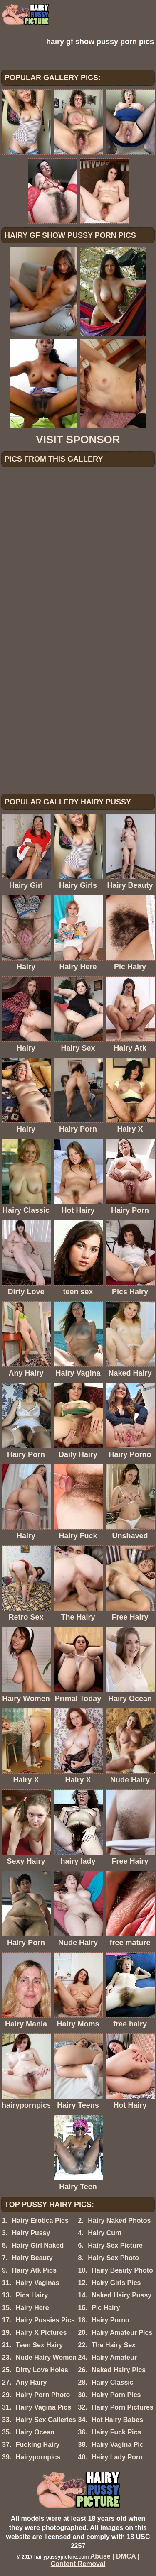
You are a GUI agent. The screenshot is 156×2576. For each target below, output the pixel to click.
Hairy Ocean (35, 2432)
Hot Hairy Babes (117, 2419)
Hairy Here (32, 2307)
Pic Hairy (106, 2307)
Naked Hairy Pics (119, 2369)
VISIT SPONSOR (78, 439)
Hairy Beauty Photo (122, 2270)
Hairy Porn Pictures (123, 2407)
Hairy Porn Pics (116, 2394)
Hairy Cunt (104, 2232)
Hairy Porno (110, 2320)
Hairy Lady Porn (117, 2457)
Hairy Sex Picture (115, 2245)
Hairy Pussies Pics (45, 2320)
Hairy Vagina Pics (43, 2407)
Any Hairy (31, 2382)
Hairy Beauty (32, 2257)
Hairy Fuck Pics (116, 2432)
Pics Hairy (32, 2295)
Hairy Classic (113, 2382)
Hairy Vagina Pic (118, 2444)
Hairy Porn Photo (43, 2394)
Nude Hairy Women (46, 2357)
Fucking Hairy (38, 2444)
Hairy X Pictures (41, 2332)
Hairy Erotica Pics (40, 2220)
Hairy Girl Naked (38, 2245)
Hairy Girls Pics (116, 2282)
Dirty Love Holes (42, 2369)
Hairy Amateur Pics (122, 2332)
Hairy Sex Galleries (46, 2419)
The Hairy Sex (114, 2345)
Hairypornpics (38, 2457)
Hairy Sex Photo (113, 2257)
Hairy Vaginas (37, 2282)
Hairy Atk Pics (34, 2270)
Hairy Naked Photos (119, 2220)
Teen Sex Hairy (39, 2345)
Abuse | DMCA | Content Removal (95, 2560)
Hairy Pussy (31, 2232)
